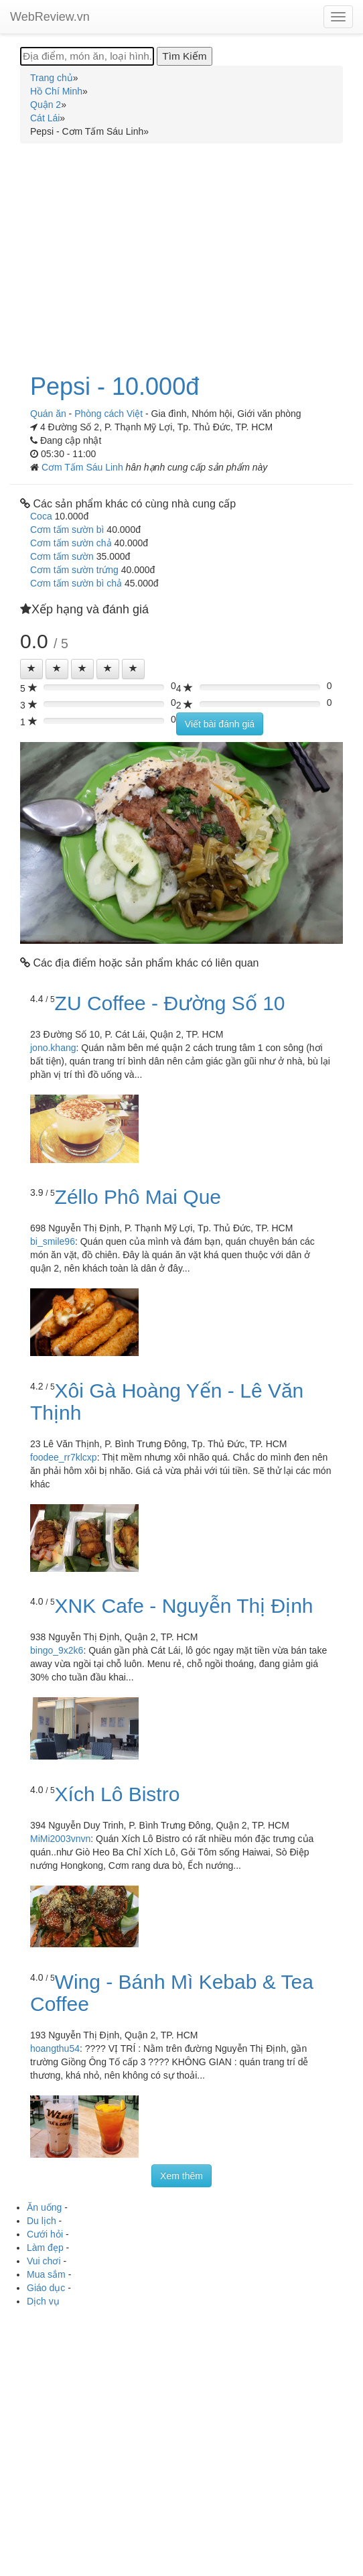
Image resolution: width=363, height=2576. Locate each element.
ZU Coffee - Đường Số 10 (170, 1003)
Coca (41, 516)
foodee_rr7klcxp (63, 1457)
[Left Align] (31, 669)
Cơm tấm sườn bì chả (76, 583)
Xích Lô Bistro (117, 1794)
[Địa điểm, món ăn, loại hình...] (87, 56)
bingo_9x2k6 (56, 1650)
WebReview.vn (50, 16)
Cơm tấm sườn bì (67, 529)
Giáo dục (46, 2287)
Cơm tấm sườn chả (71, 543)
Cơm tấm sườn (62, 556)
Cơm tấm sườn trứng (74, 569)
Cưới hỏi (45, 2234)
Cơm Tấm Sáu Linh (84, 467)
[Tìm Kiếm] (184, 56)
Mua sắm (46, 2274)
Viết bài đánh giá (220, 724)
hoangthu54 (55, 2048)
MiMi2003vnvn (60, 1838)
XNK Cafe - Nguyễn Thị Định (184, 1606)
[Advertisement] (181, 251)
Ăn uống (44, 2207)
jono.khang (53, 1047)
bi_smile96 (52, 1241)
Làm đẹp (45, 2247)
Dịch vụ (43, 2301)
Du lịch (41, 2220)
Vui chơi (44, 2261)
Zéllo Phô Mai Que (138, 1197)
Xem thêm (181, 2175)
